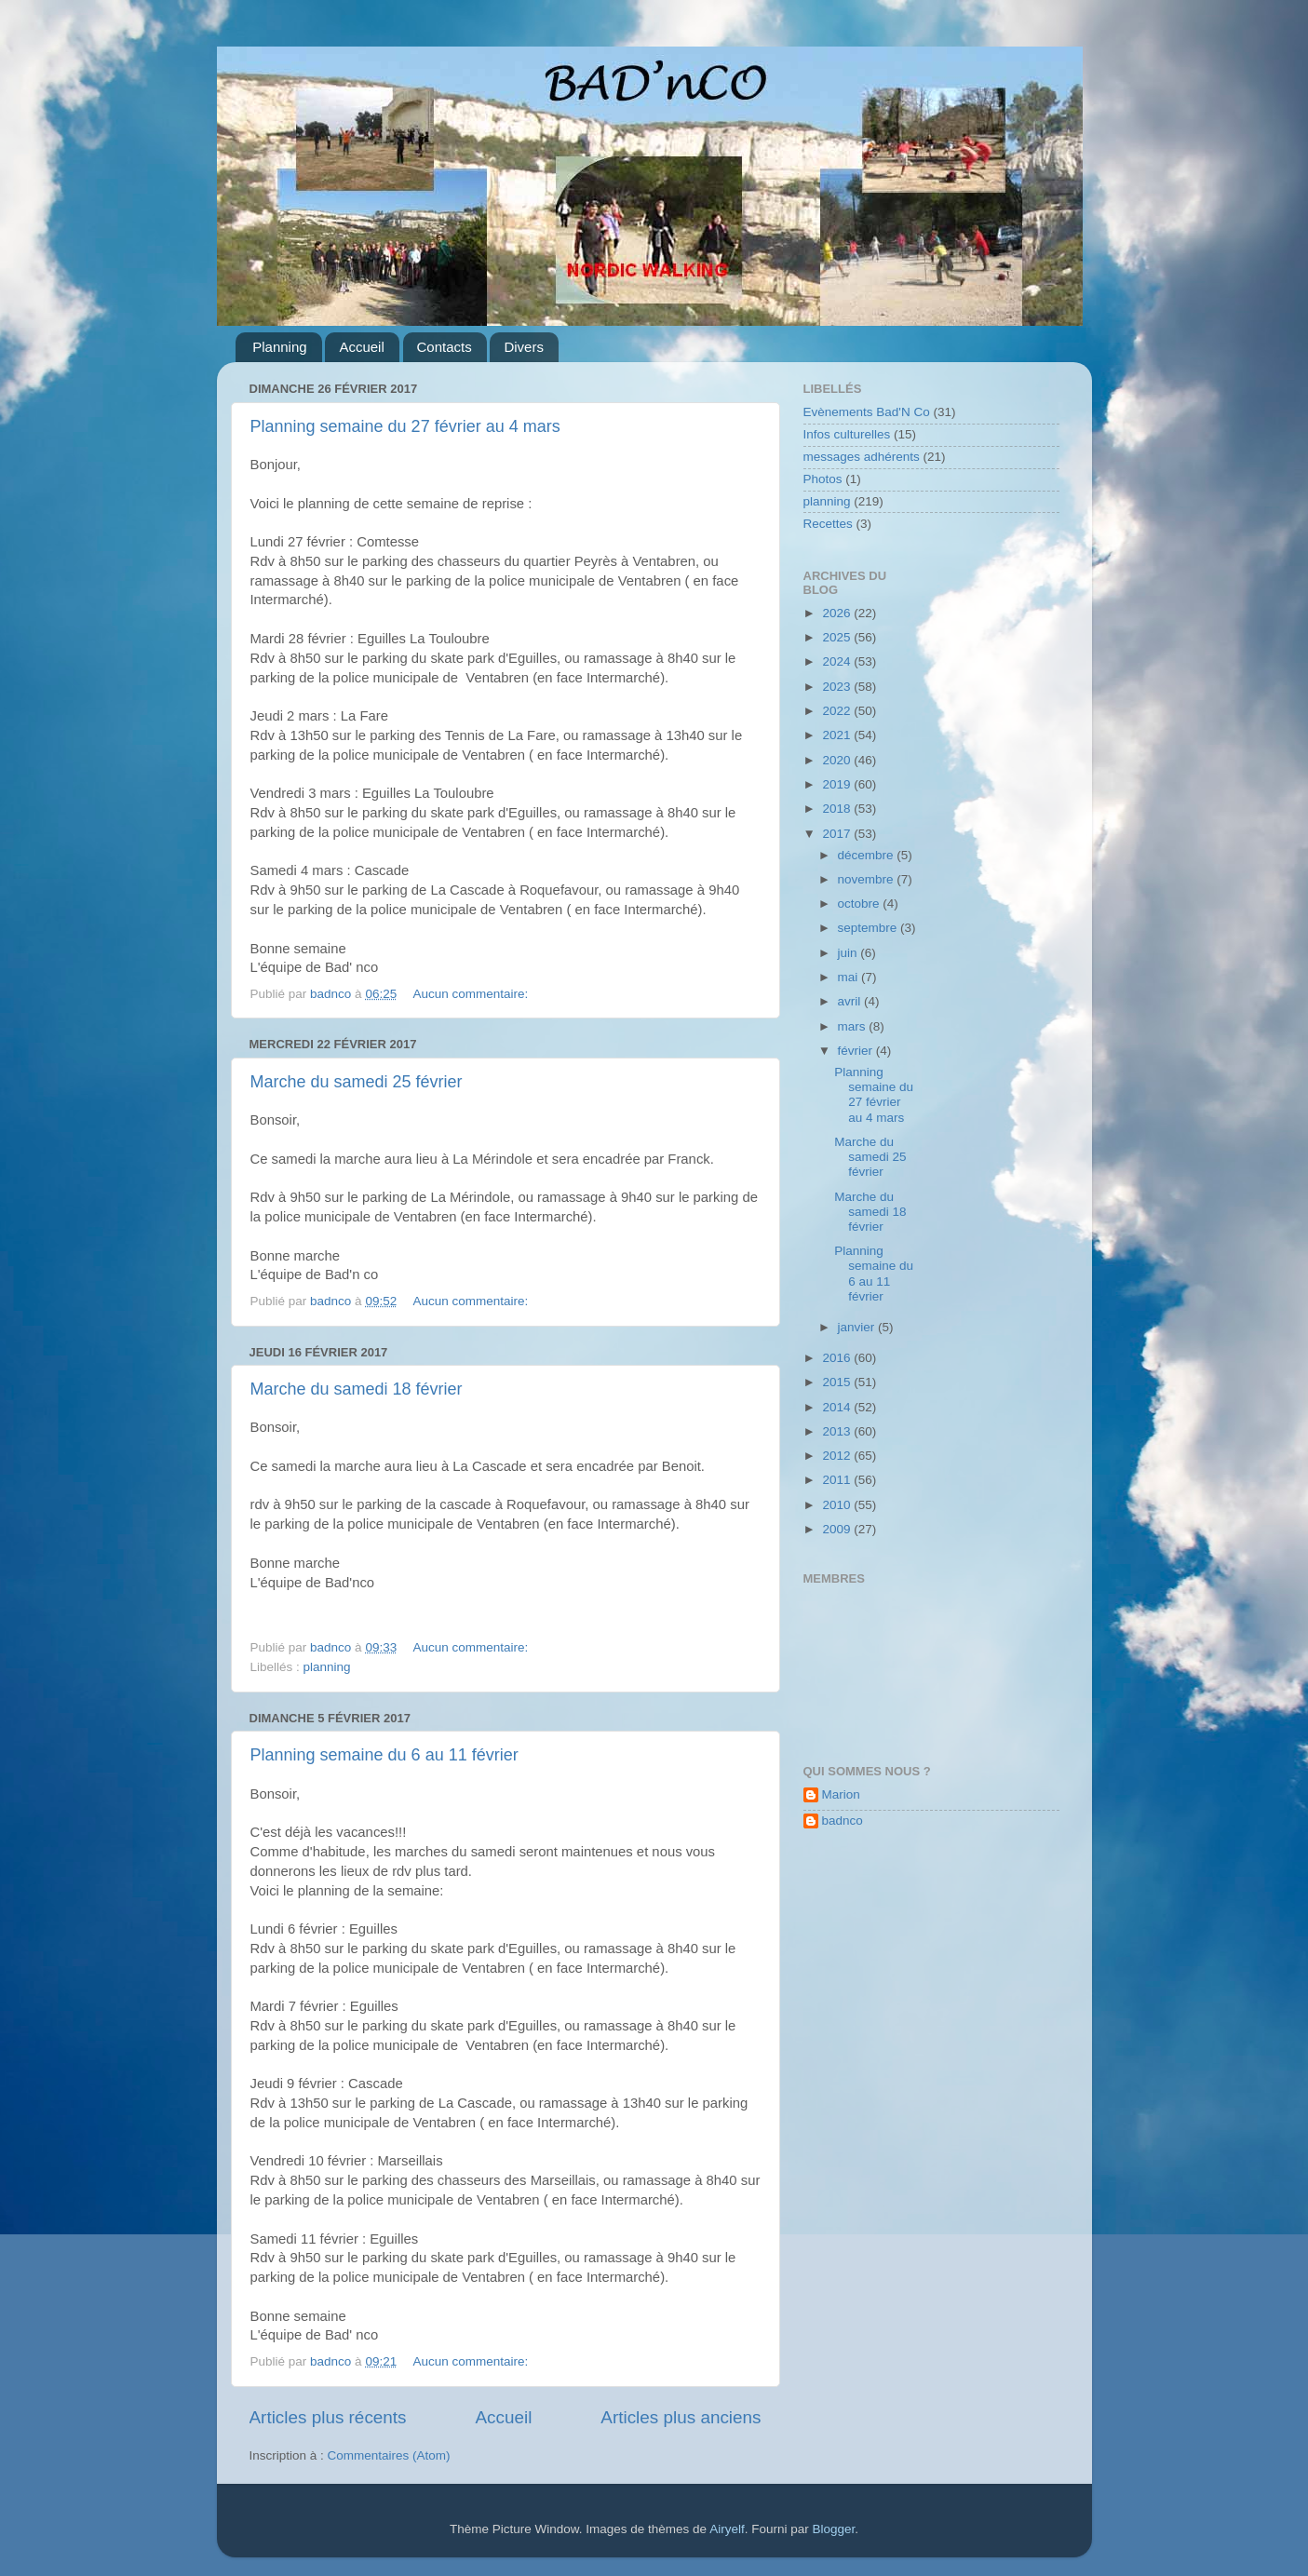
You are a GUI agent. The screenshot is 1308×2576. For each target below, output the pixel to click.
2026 (838, 613)
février (857, 1051)
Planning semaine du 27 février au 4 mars (405, 426)
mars (854, 1026)
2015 (838, 1382)
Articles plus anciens (680, 2417)
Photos (823, 479)
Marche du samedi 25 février (356, 1081)
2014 (838, 1407)
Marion (841, 1794)
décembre (867, 855)
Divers (524, 347)
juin (849, 953)
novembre (867, 879)
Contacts (444, 347)
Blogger (833, 2529)
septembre (869, 928)
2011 (838, 1480)
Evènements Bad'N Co (866, 412)
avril (851, 1001)
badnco (842, 1820)
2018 (838, 809)
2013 (838, 1431)
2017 (838, 834)
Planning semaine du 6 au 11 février (384, 1755)
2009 (838, 1529)
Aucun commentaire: (472, 994)
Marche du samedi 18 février (356, 1389)
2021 (838, 735)
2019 (838, 784)
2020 (838, 760)
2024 (838, 661)
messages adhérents (861, 457)
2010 (838, 1505)
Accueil (361, 347)
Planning (279, 347)
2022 (838, 711)
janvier (858, 1327)
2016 (838, 1358)
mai (850, 977)
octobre (860, 903)
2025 (838, 637)
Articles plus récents (328, 2417)
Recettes (828, 524)
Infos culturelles (847, 434)
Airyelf (727, 2529)
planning (327, 1667)
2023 (838, 687)
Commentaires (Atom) (389, 2455)
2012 (838, 1456)
